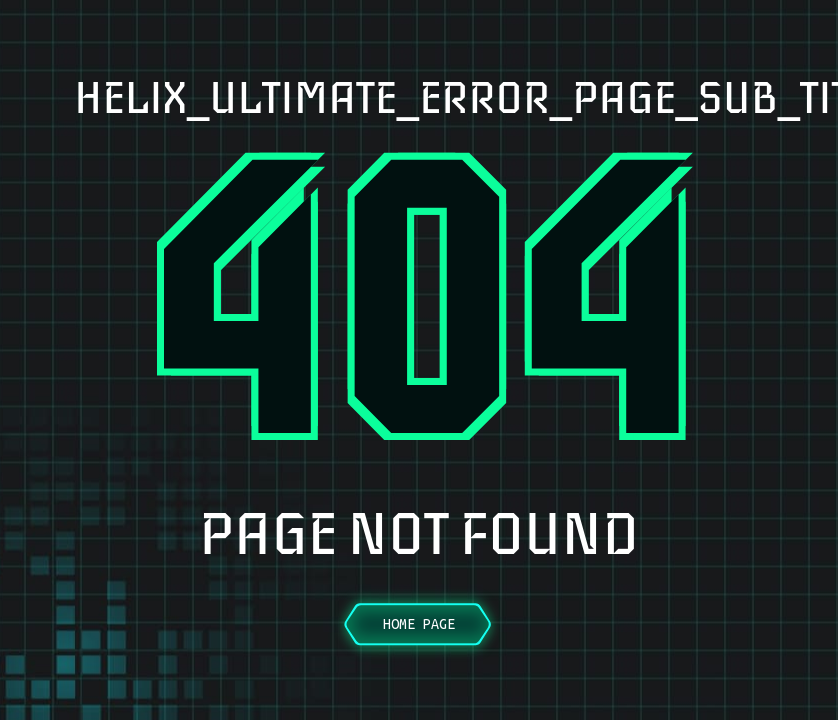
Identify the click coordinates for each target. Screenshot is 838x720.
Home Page (419, 624)
